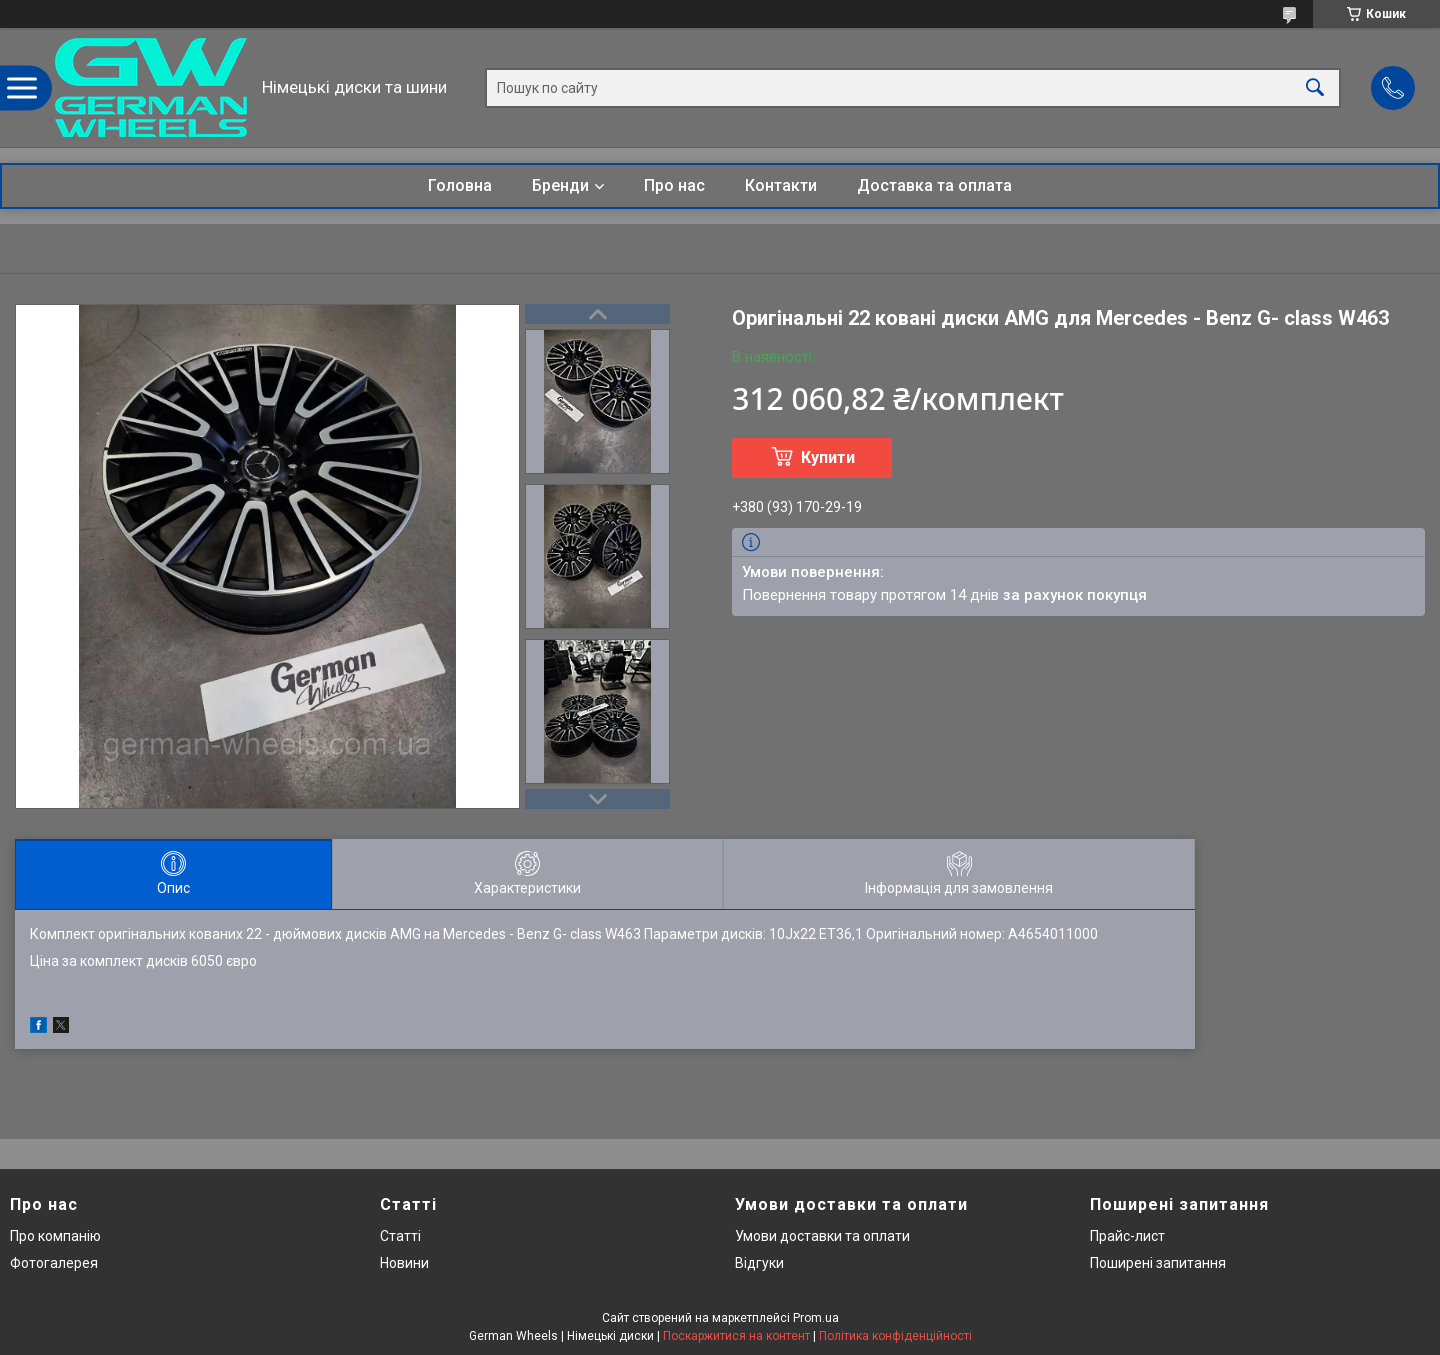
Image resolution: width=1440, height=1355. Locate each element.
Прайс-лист (1127, 1236)
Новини (404, 1263)
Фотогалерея (54, 1263)
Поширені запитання (1158, 1263)
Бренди (560, 185)
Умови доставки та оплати (822, 1236)
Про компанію (55, 1236)
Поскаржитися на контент (736, 1336)
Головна (460, 185)
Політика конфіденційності (895, 1336)
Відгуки (759, 1263)
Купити (828, 457)
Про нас (674, 185)
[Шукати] (1315, 87)
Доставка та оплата (934, 185)
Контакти (781, 185)
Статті (400, 1236)
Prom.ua (816, 1318)
